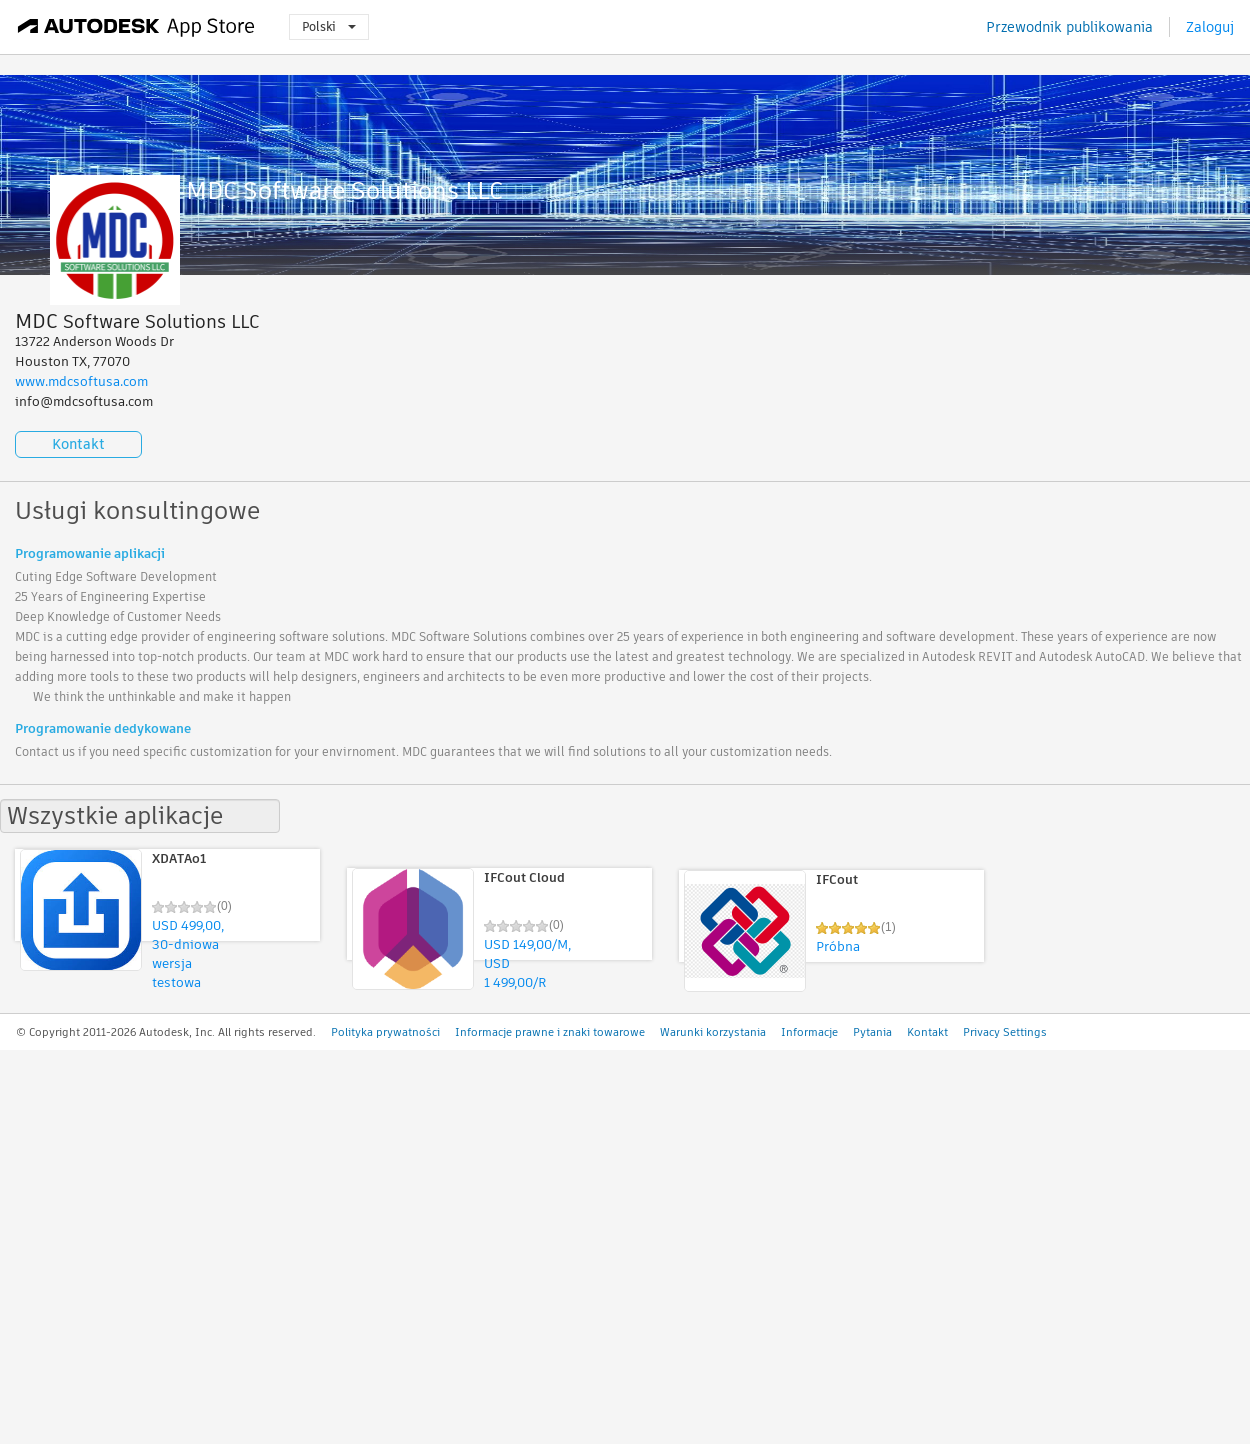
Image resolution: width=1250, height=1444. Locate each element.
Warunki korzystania (713, 1032)
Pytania (872, 1032)
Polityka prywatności (385, 1032)
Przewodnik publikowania (1069, 27)
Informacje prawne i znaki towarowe (550, 1032)
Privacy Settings (1005, 1032)
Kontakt (78, 444)
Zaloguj (1210, 27)
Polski (329, 26)
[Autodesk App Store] (136, 27)
